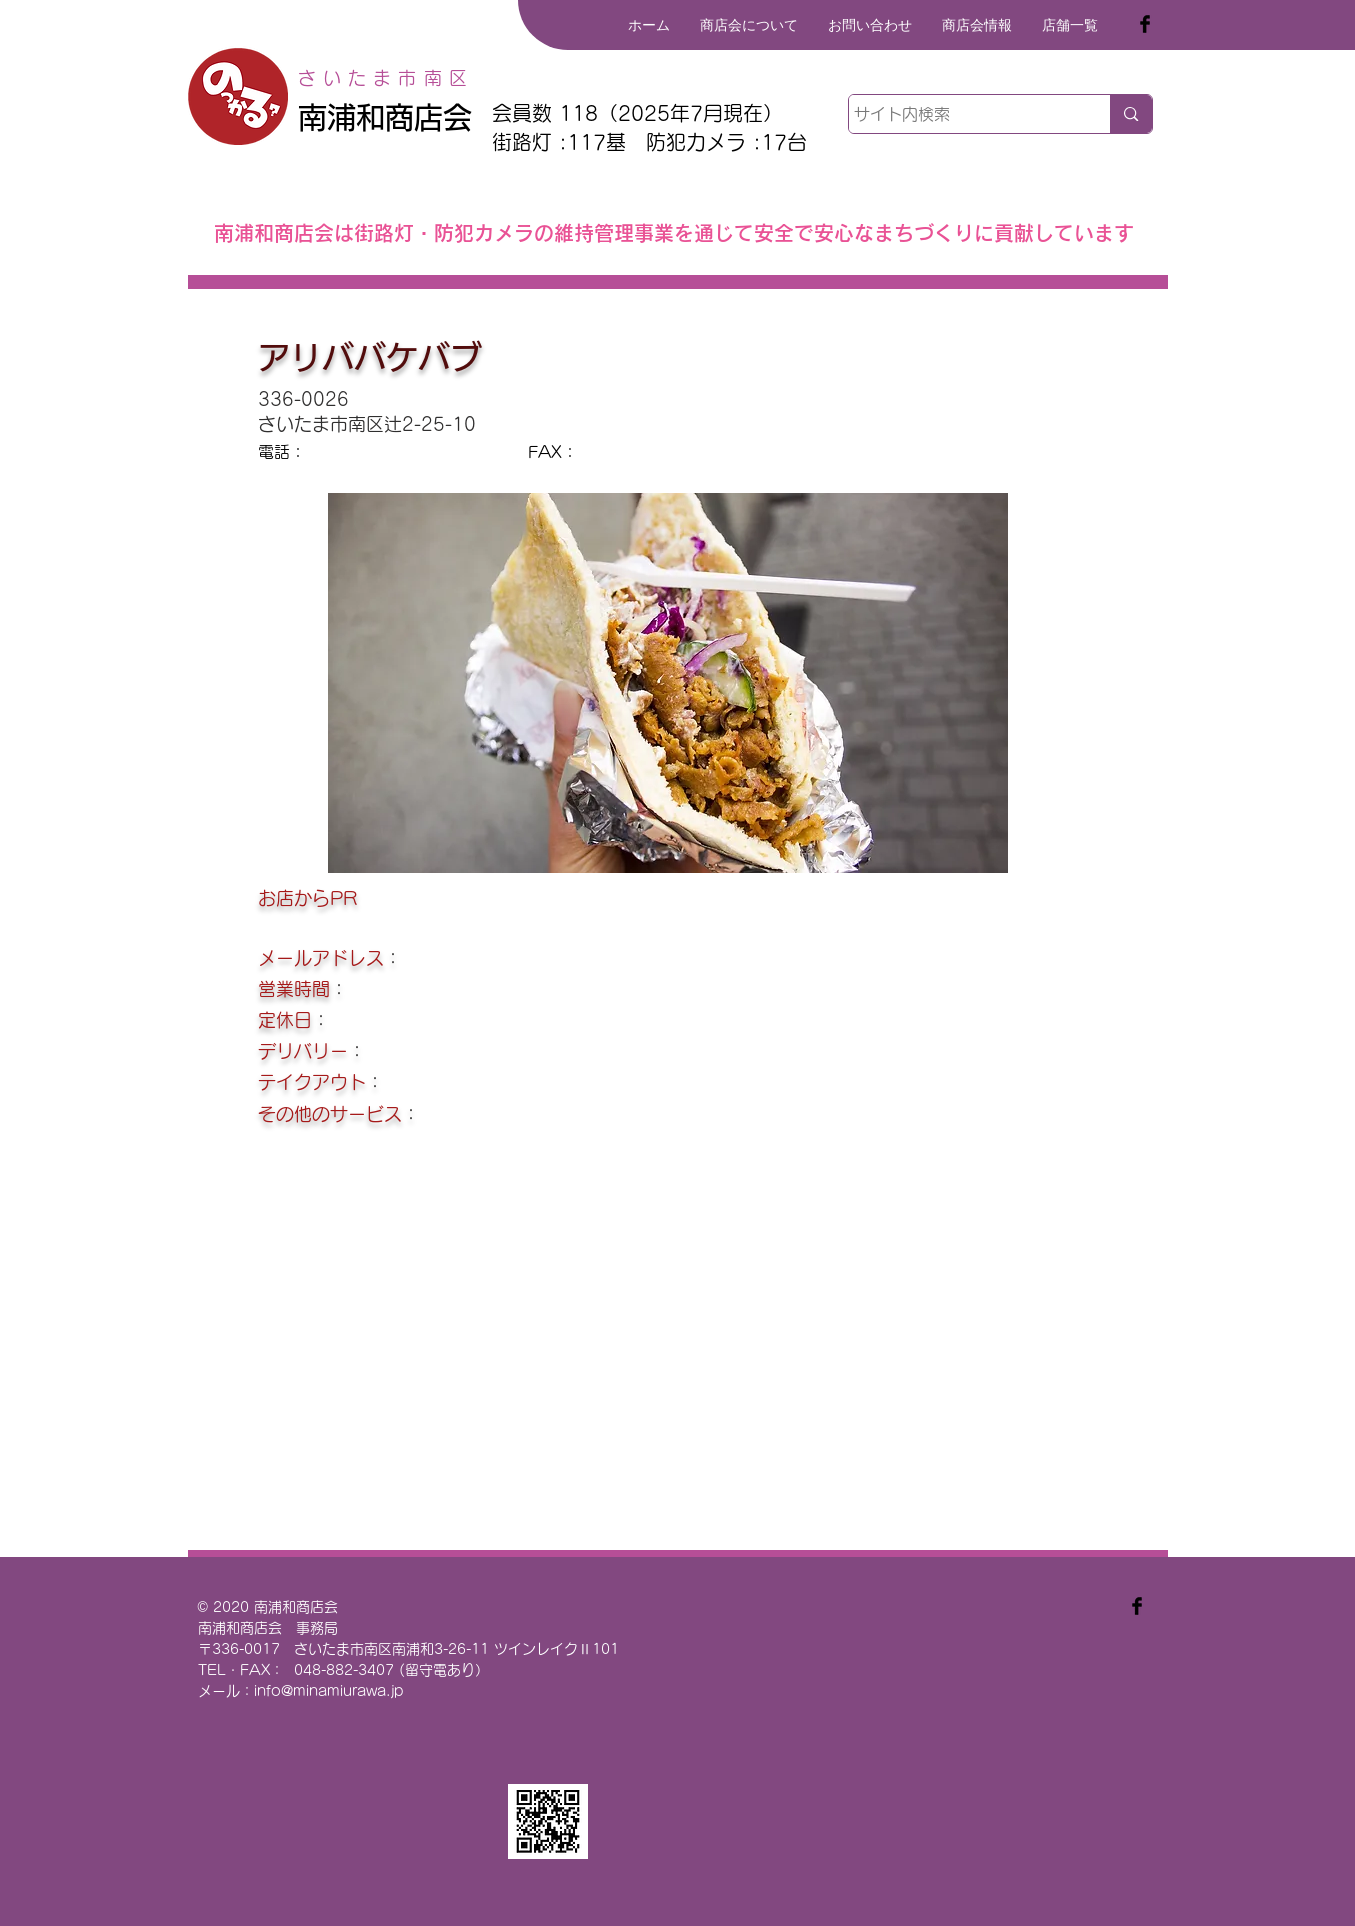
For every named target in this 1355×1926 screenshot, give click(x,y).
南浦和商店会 (385, 117)
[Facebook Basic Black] (1145, 24)
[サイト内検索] (961, 114)
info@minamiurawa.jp (329, 1691)
